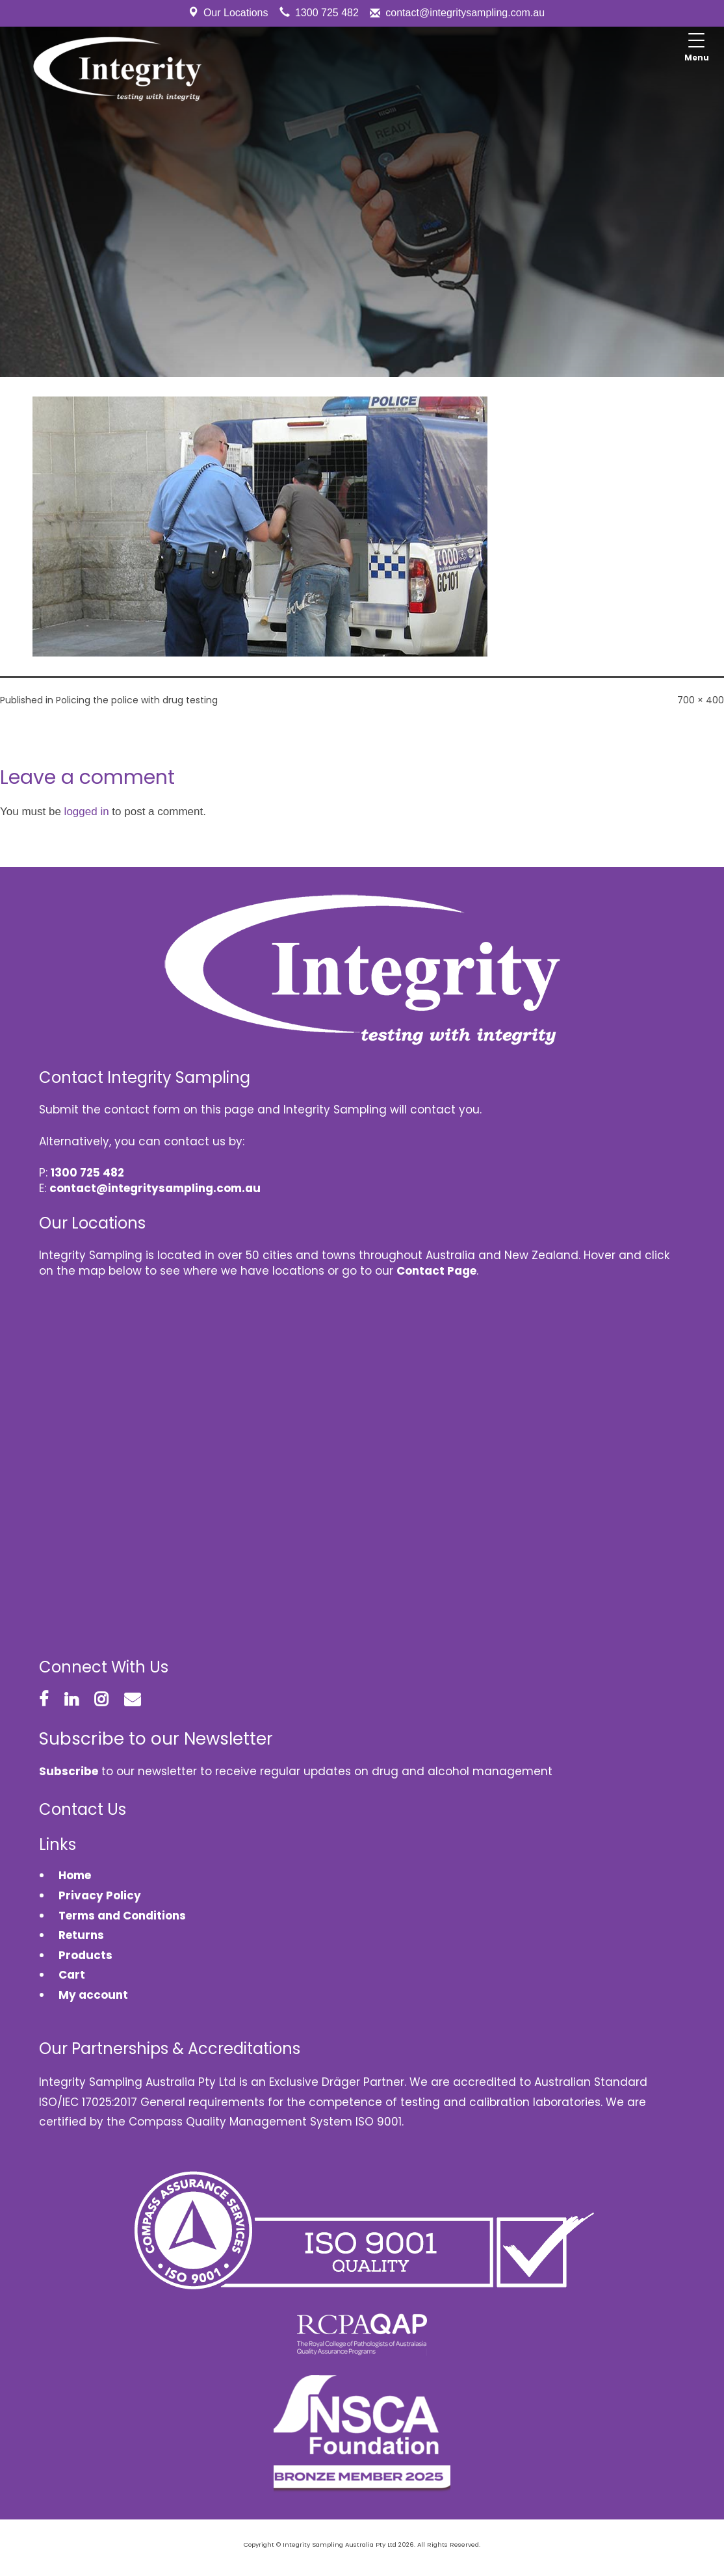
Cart (71, 1975)
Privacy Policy (99, 1895)
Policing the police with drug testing (137, 700)
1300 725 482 (327, 12)
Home (74, 1875)
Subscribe (68, 1771)
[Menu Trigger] (697, 49)
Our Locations (235, 12)
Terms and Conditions (122, 1915)
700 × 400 (700, 700)
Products (85, 1955)
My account (93, 1995)
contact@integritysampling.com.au (465, 12)
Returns (81, 1935)
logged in (86, 811)
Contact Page (436, 1271)
